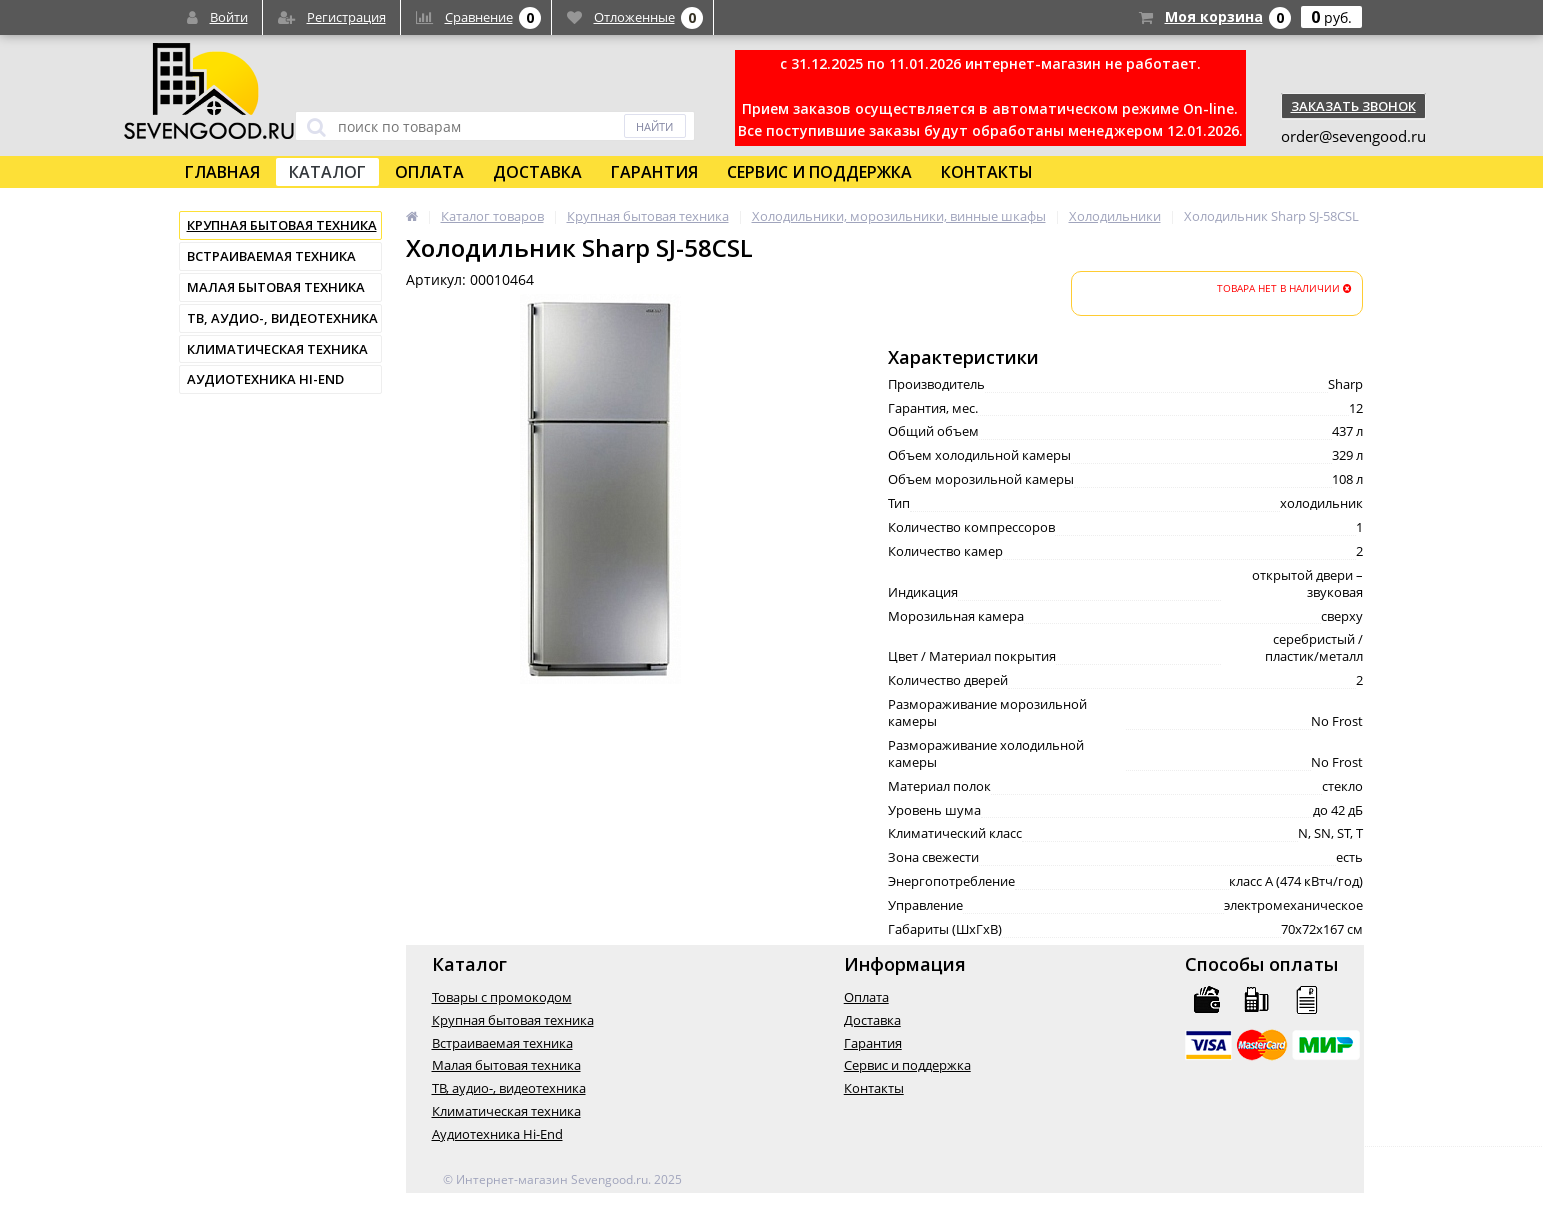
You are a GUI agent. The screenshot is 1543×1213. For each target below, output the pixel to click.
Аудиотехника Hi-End (265, 379)
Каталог (327, 172)
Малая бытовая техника (276, 287)
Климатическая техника (277, 349)
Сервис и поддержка (819, 172)
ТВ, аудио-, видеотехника (282, 318)
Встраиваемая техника (271, 256)
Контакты (987, 172)
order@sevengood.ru (1353, 136)
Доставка (537, 172)
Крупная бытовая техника (282, 225)
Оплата (429, 172)
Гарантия (654, 172)
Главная (222, 172)
